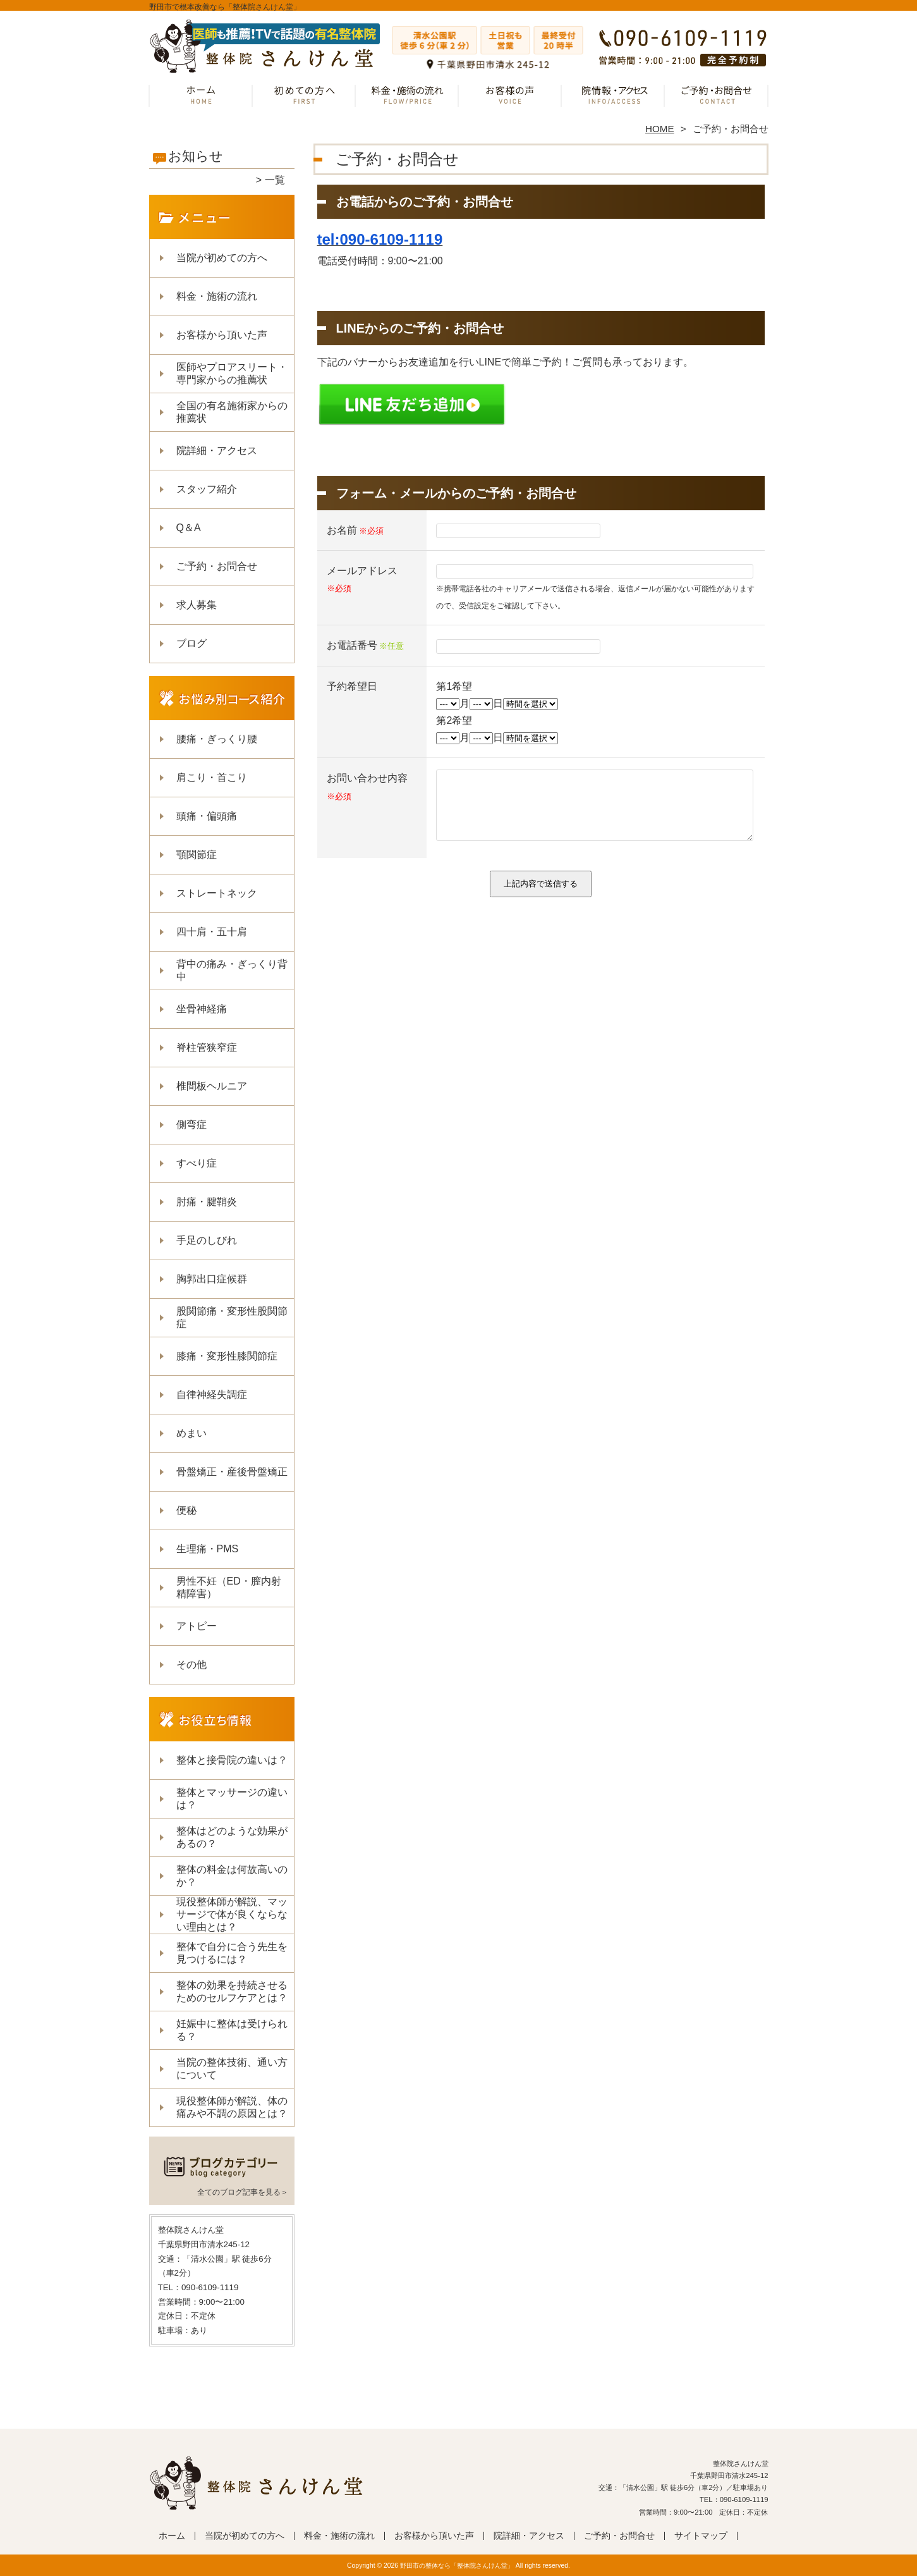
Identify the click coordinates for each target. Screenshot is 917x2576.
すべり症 (196, 1163)
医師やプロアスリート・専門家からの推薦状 (232, 373)
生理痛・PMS (207, 1548)
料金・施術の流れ (407, 98)
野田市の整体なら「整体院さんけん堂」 (457, 2565)
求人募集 (196, 604)
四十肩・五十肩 (211, 931)
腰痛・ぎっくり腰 (216, 738)
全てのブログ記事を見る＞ (242, 2192)
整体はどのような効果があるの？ (232, 1837)
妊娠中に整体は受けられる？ (232, 2030)
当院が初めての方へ (304, 98)
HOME (659, 128)
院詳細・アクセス (613, 98)
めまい (191, 1433)
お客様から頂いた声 (510, 98)
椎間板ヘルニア (211, 1086)
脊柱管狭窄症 (206, 1047)
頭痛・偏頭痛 (206, 816)
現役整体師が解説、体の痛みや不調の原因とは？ (232, 2107)
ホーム (201, 98)
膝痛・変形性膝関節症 (226, 1356)
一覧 (275, 180)
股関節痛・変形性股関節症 (232, 1317)
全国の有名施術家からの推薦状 (232, 412)
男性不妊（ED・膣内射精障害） (228, 1587)
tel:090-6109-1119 (380, 239)
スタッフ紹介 (206, 489)
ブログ (191, 643)
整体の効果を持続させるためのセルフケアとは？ (232, 1991)
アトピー (196, 1626)
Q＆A (188, 527)
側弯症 (191, 1124)
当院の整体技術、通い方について (232, 2068)
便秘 (186, 1510)
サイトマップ (700, 2536)
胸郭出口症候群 (211, 1278)
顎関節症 (196, 854)
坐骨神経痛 (201, 1008)
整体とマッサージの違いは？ (232, 1798)
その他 (191, 1664)
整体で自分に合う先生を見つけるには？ (232, 1953)
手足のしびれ (206, 1240)
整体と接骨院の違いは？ (232, 1760)
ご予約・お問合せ (716, 98)
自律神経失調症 (211, 1394)
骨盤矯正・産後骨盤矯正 (232, 1471)
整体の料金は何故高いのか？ (232, 1875)
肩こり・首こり (211, 777)
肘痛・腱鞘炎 (206, 1201)
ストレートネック (216, 893)
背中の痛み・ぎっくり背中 (232, 970)
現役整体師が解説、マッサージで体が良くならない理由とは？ (232, 1914)
